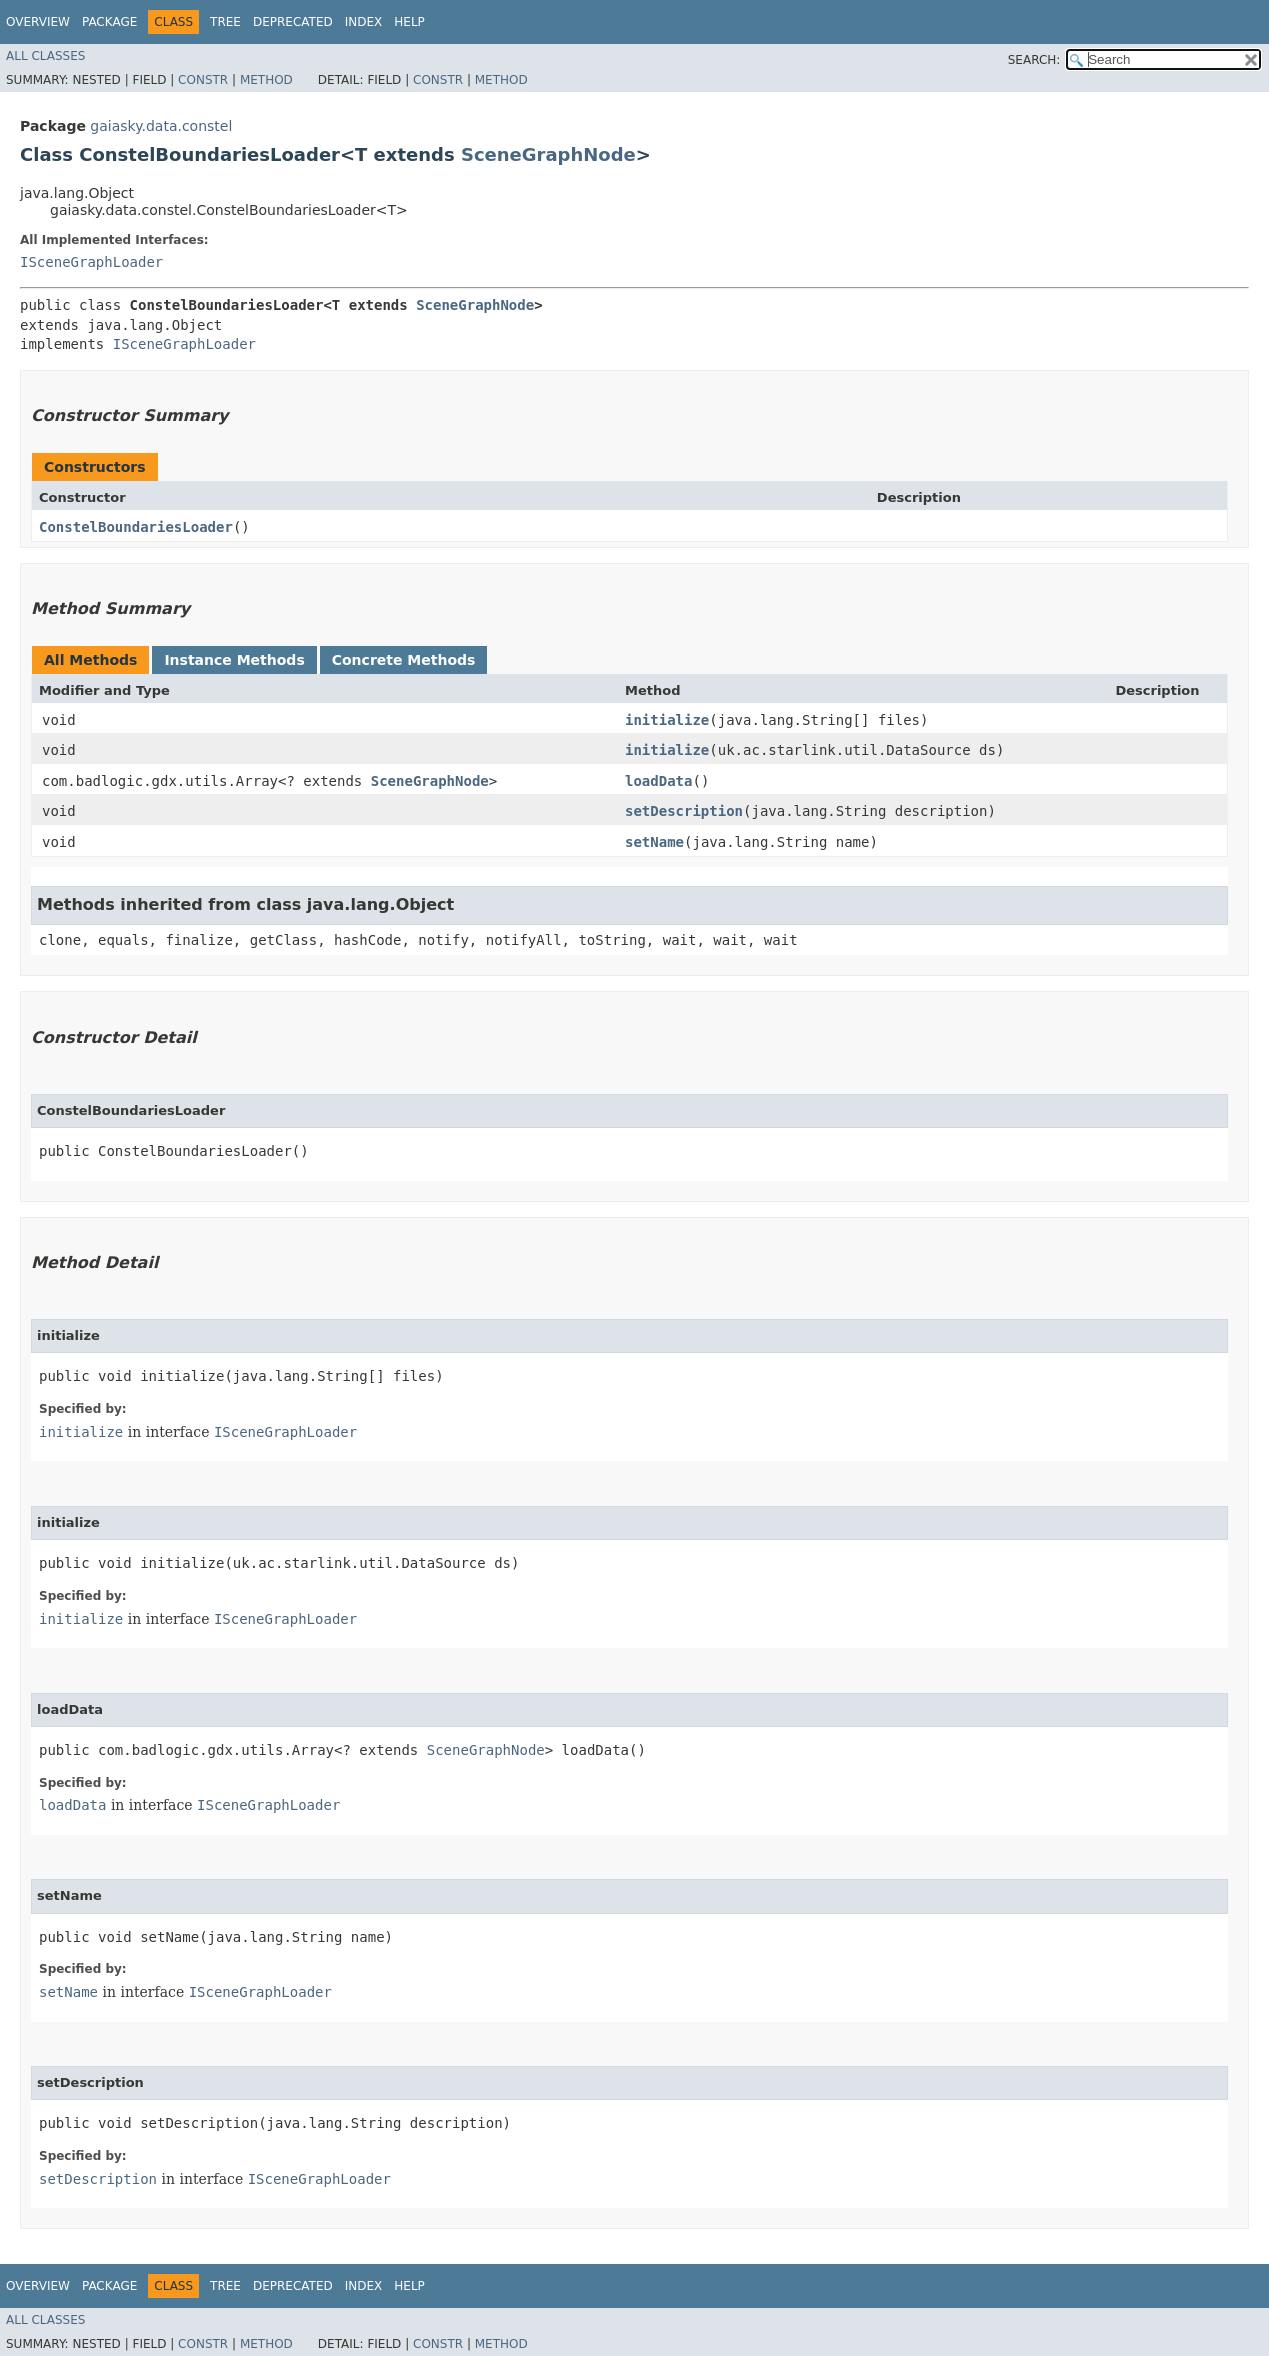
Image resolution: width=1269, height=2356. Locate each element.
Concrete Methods (404, 660)
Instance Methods (234, 660)
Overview (38, 22)
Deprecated (293, 22)
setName (654, 842)
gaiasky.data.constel (161, 126)
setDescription (684, 811)
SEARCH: (1034, 60)
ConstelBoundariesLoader (136, 527)
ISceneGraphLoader (91, 262)
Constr (203, 80)
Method (266, 80)
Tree (225, 22)
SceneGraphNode (548, 154)
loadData (658, 781)
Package (109, 22)
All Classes (45, 56)
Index (364, 22)
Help (409, 22)
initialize (667, 720)
